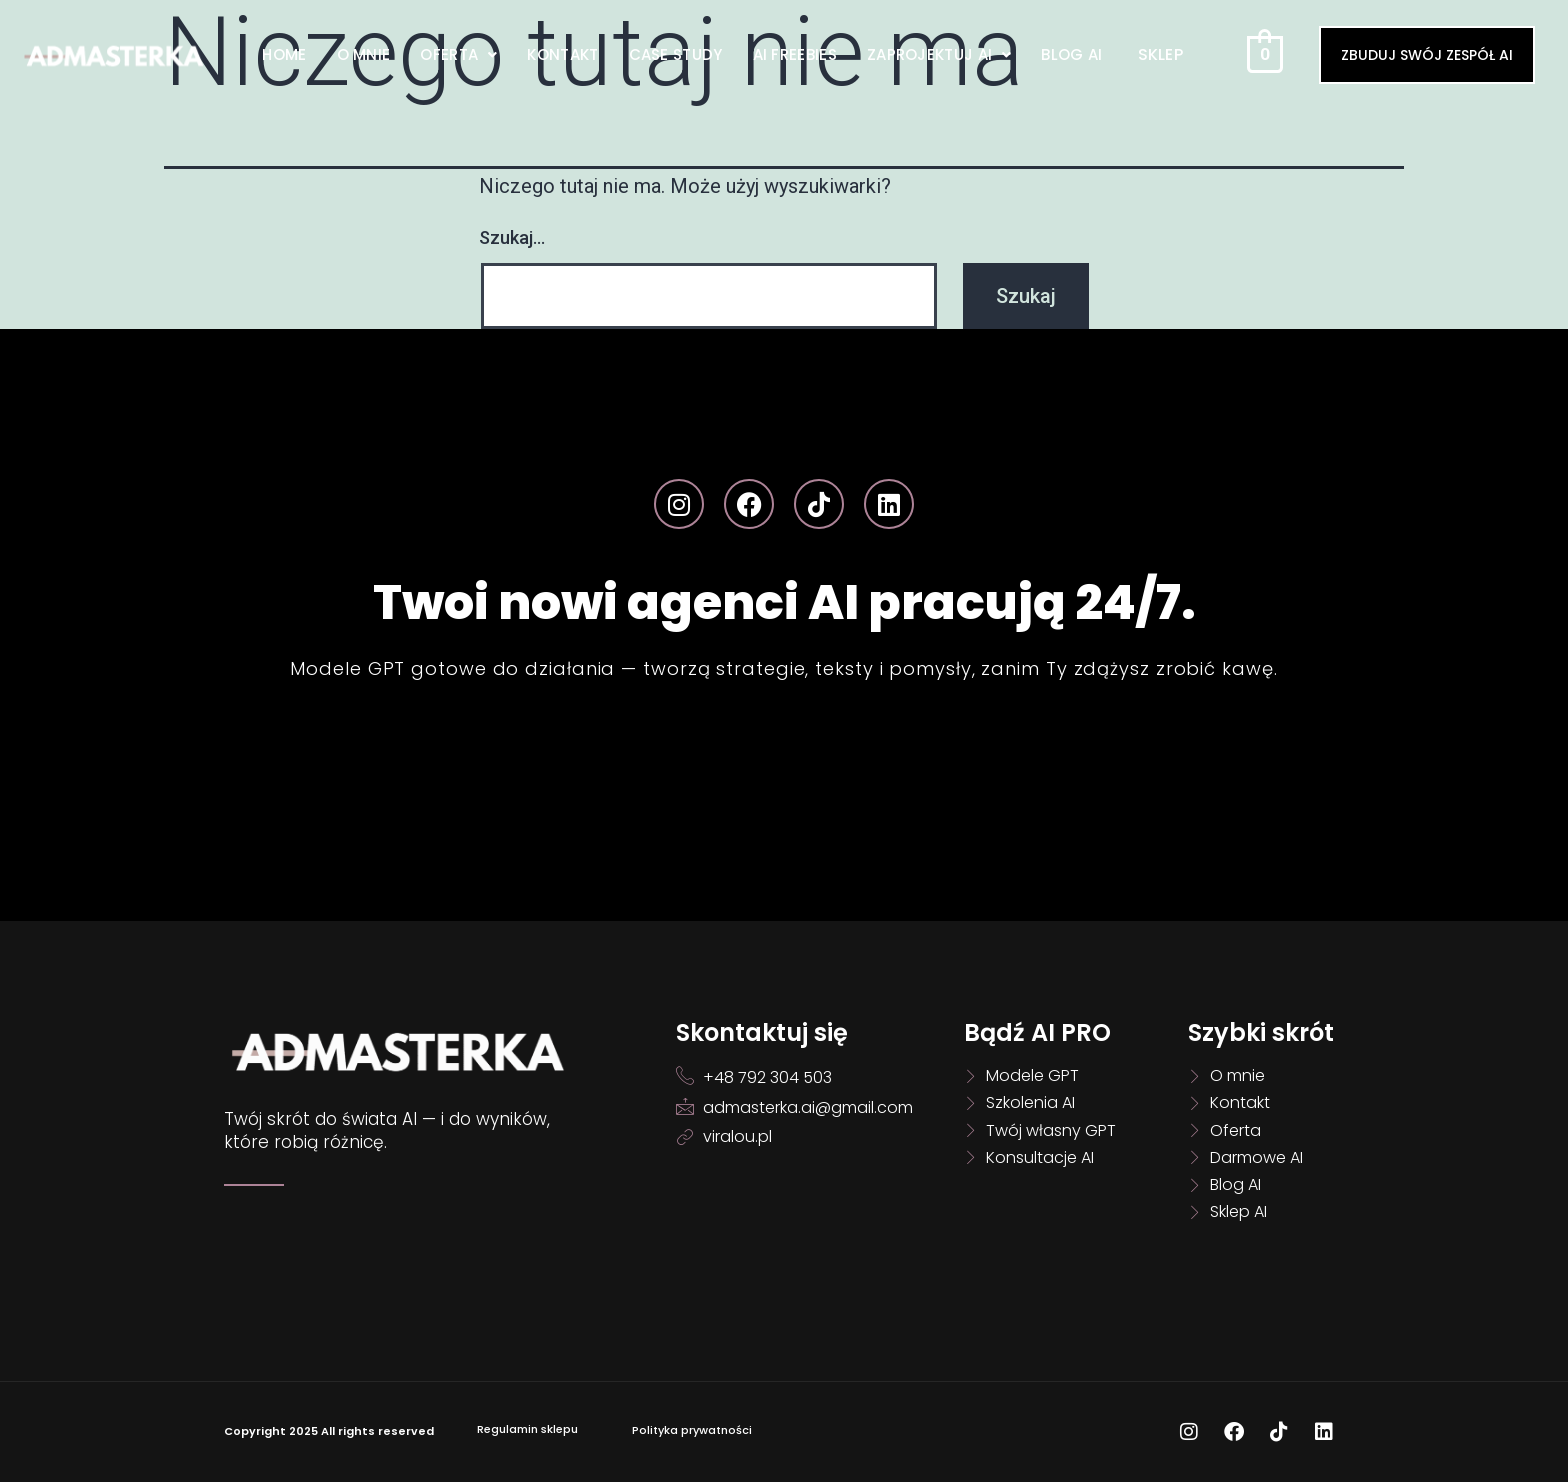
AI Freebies (795, 54)
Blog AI (1071, 54)
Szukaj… (512, 237)
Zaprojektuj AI (939, 54)
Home (284, 54)
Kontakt (562, 54)
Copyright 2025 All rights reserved (329, 1431)
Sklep (1161, 54)
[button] (458, 55)
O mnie (364, 54)
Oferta (458, 54)
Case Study (676, 54)
